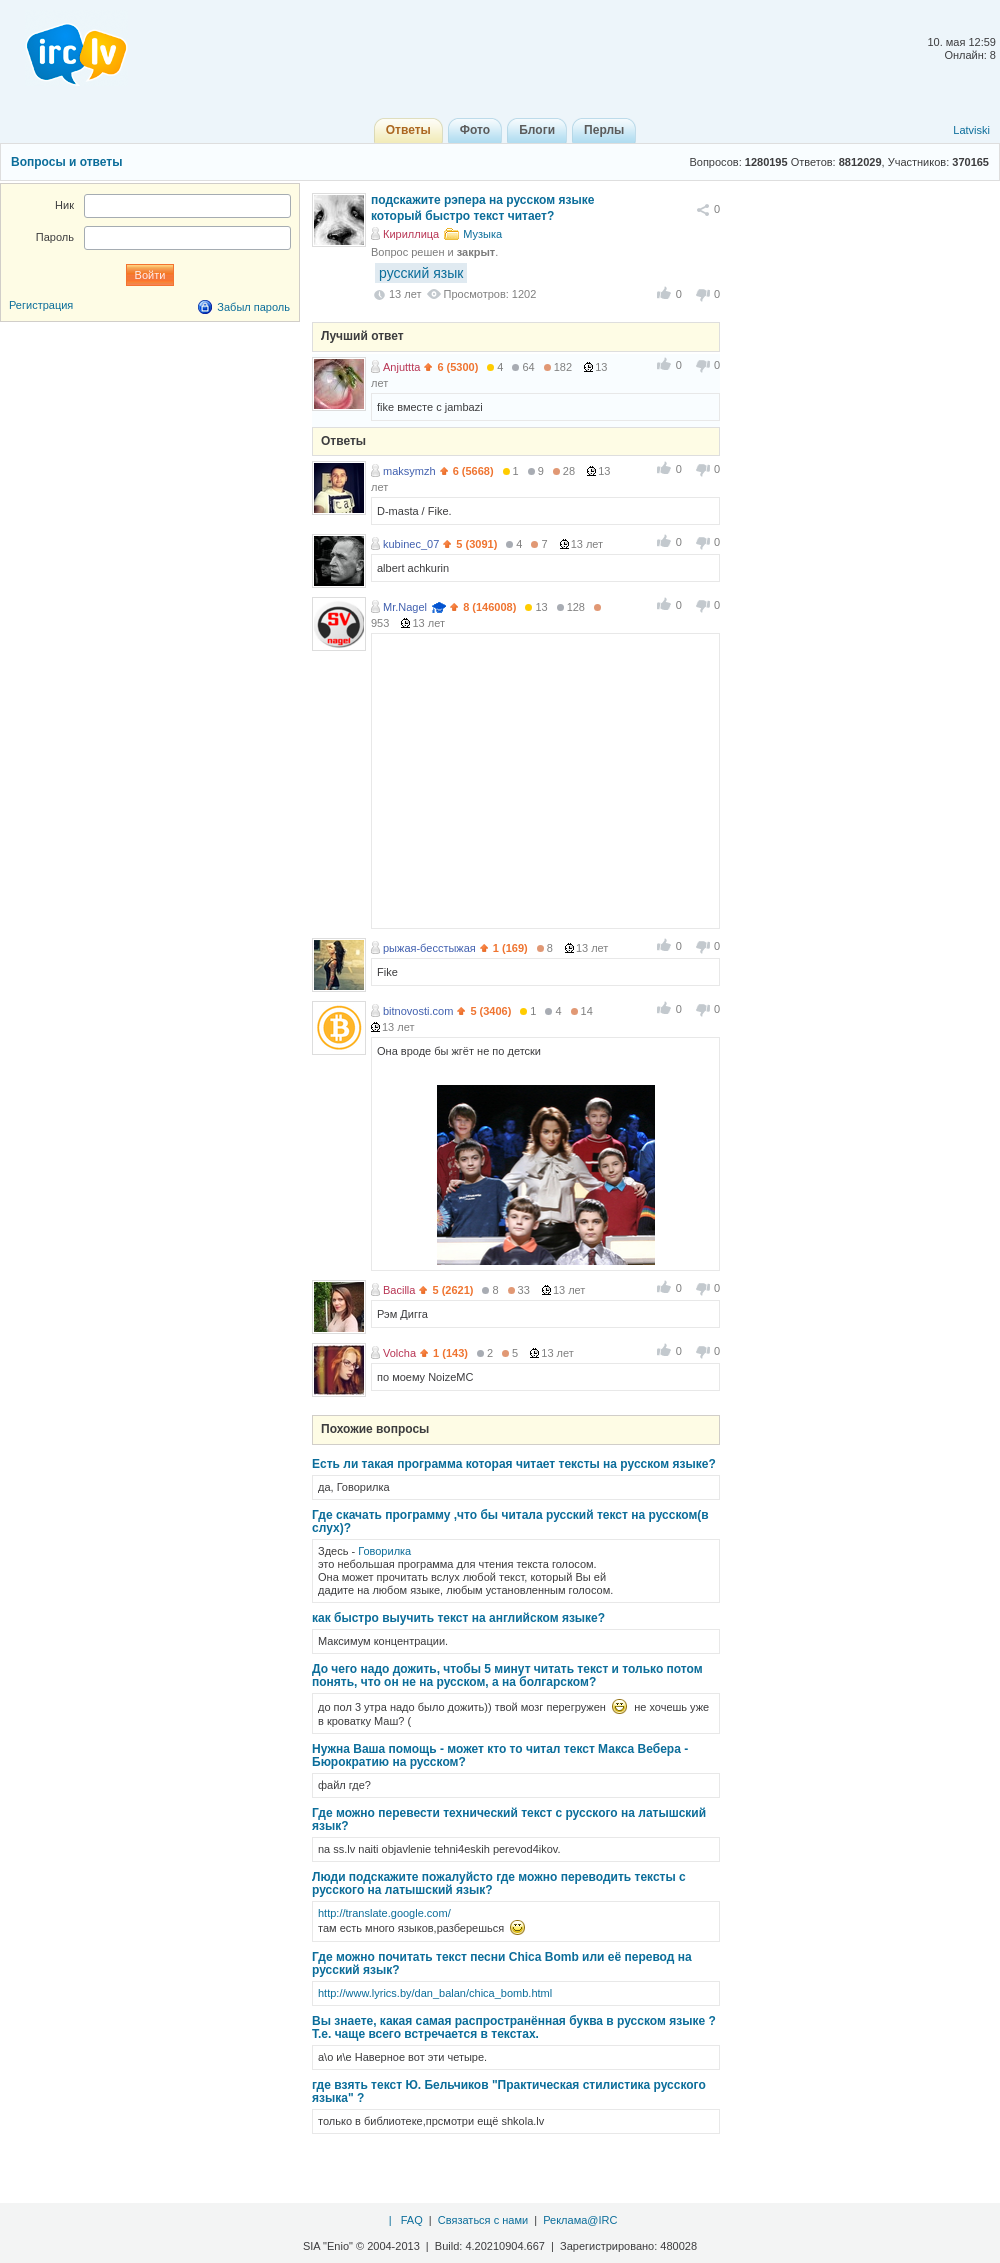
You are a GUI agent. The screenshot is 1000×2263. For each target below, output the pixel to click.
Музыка (482, 234)
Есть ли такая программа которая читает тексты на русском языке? (514, 1464)
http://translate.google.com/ (384, 1913)
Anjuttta (401, 367)
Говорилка (384, 1551)
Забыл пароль (253, 307)
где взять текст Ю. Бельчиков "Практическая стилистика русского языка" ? (509, 2091)
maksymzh (409, 471)
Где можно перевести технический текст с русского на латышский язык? (509, 1819)
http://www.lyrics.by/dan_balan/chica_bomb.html (435, 1993)
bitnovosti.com (418, 1011)
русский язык (421, 273)
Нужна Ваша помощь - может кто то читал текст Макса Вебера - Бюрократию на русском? (500, 1755)
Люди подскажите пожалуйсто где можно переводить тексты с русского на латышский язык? (499, 1883)
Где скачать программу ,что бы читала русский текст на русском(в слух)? (510, 1521)
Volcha (399, 1353)
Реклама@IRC (580, 2220)
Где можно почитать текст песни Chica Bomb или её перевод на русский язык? (502, 1963)
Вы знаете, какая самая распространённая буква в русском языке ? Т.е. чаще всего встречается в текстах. (514, 2027)
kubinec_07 (411, 544)
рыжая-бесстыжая (429, 948)
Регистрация (41, 305)
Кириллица (411, 234)
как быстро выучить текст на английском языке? (458, 1618)
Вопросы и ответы (66, 162)
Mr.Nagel (405, 607)
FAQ (412, 2220)
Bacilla (399, 1290)
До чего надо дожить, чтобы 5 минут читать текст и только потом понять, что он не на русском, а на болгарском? (507, 1675)
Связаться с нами (483, 2220)
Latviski (971, 130)
